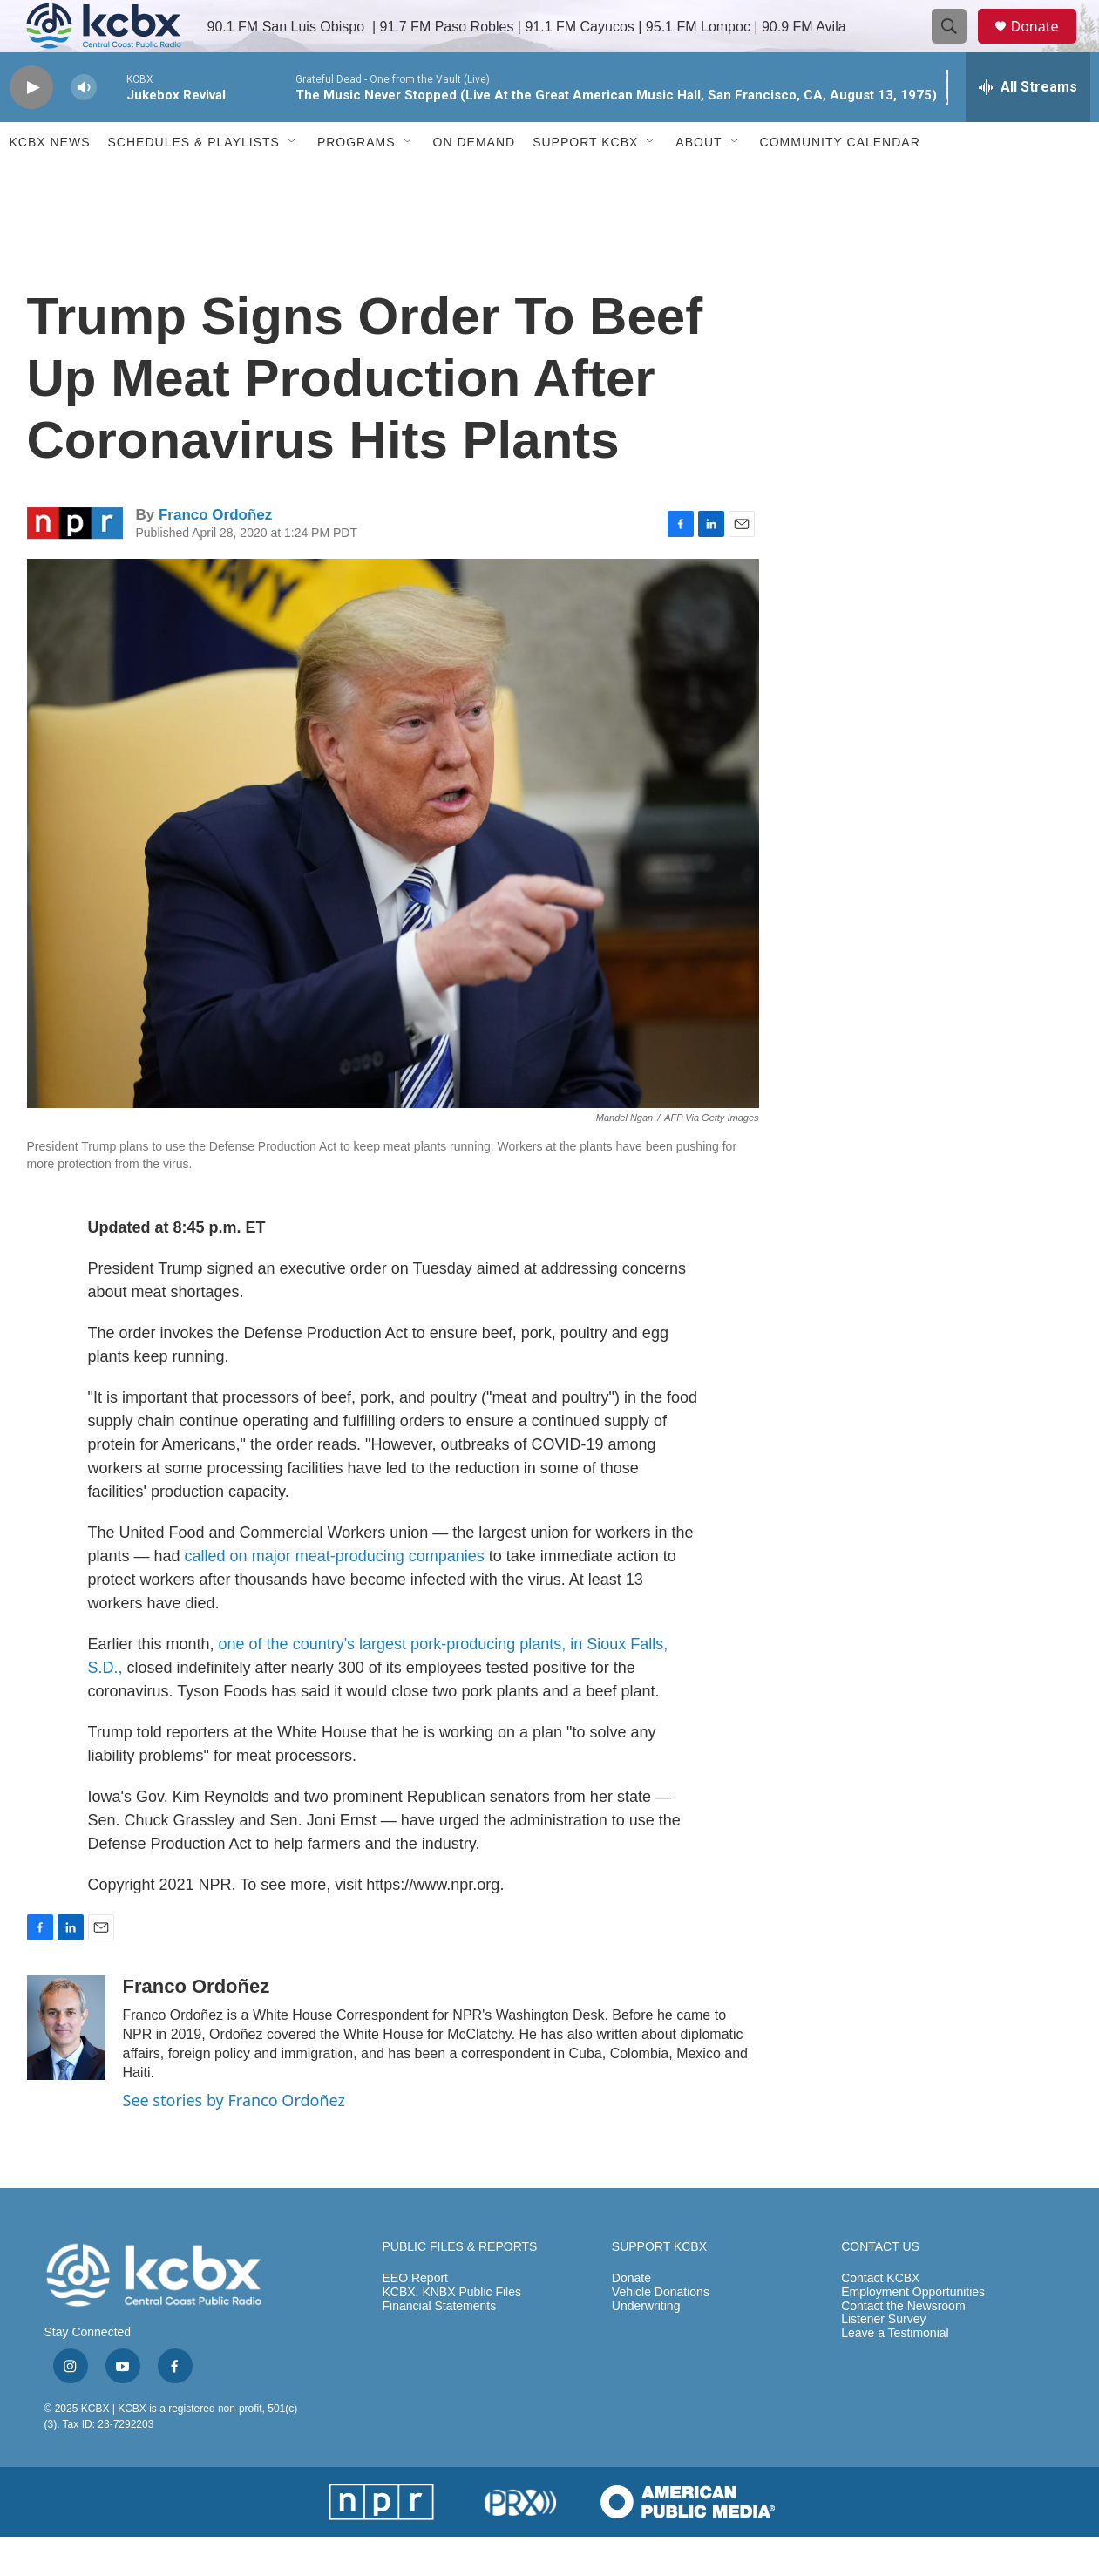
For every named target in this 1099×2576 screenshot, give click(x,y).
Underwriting (646, 2345)
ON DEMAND (474, 181)
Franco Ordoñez (215, 554)
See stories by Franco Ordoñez (234, 2139)
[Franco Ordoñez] (66, 2067)
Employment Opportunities (913, 2331)
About (698, 181)
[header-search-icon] (957, 46)
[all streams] (1028, 126)
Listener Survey (883, 2358)
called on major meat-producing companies (335, 1595)
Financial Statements (440, 2345)
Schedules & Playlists (194, 181)
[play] (31, 127)
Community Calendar (840, 181)
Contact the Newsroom (903, 2345)
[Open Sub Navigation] (293, 181)
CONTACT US (880, 2286)
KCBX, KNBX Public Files (452, 2331)
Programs (356, 181)
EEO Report (415, 2317)
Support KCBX (585, 181)
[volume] (83, 126)
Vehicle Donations (660, 2331)
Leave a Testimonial (894, 2372)
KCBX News (50, 181)
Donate (1046, 46)
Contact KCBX (880, 2317)
